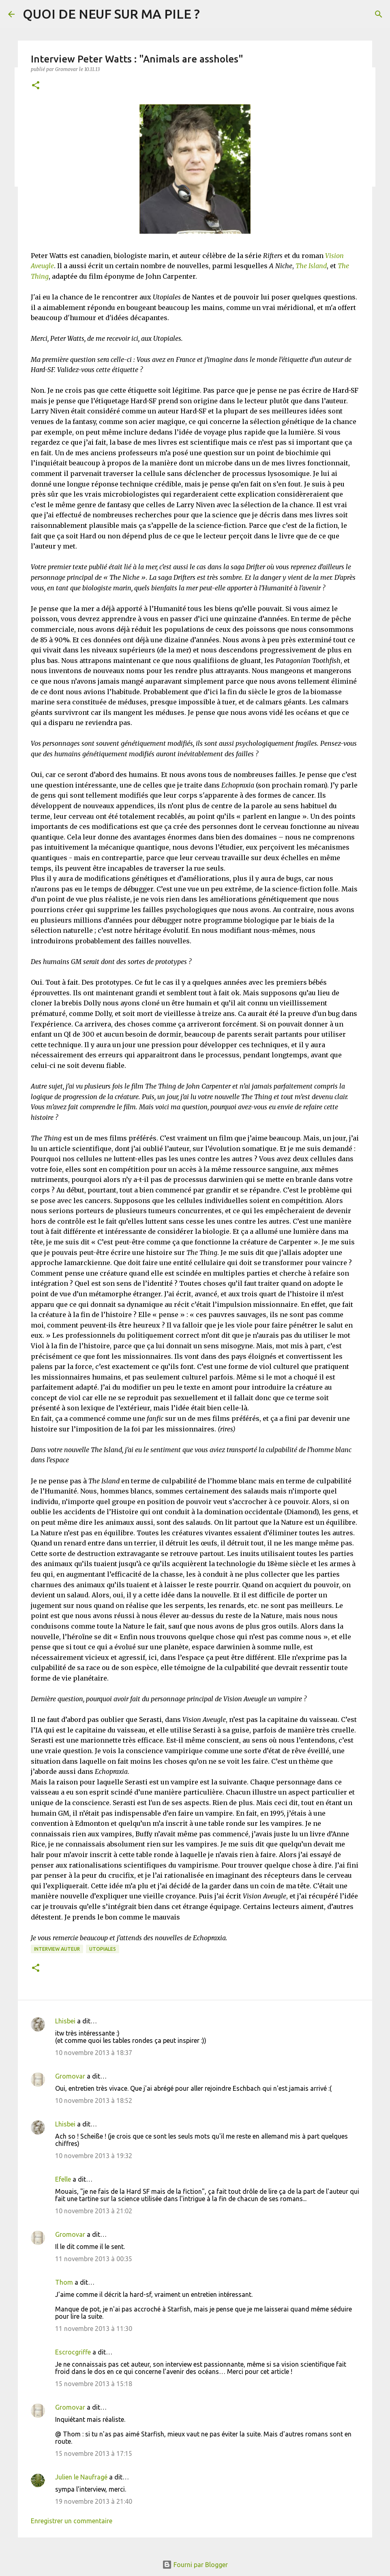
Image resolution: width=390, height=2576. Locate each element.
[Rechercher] (379, 14)
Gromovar (70, 2076)
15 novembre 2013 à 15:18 (93, 2383)
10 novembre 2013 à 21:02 (93, 2210)
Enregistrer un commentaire (71, 2520)
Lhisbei (65, 2021)
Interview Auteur (57, 1949)
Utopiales (102, 1949)
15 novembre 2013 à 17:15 (93, 2453)
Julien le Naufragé (81, 2477)
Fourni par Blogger (195, 2564)
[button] (36, 85)
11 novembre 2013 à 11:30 (93, 2328)
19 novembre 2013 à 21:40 (93, 2501)
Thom (64, 2282)
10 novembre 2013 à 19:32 (93, 2155)
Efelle (63, 2179)
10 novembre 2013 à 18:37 (93, 2052)
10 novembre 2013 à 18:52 (93, 2100)
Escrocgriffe (73, 2352)
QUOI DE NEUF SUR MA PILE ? (111, 13)
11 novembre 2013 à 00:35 (93, 2258)
